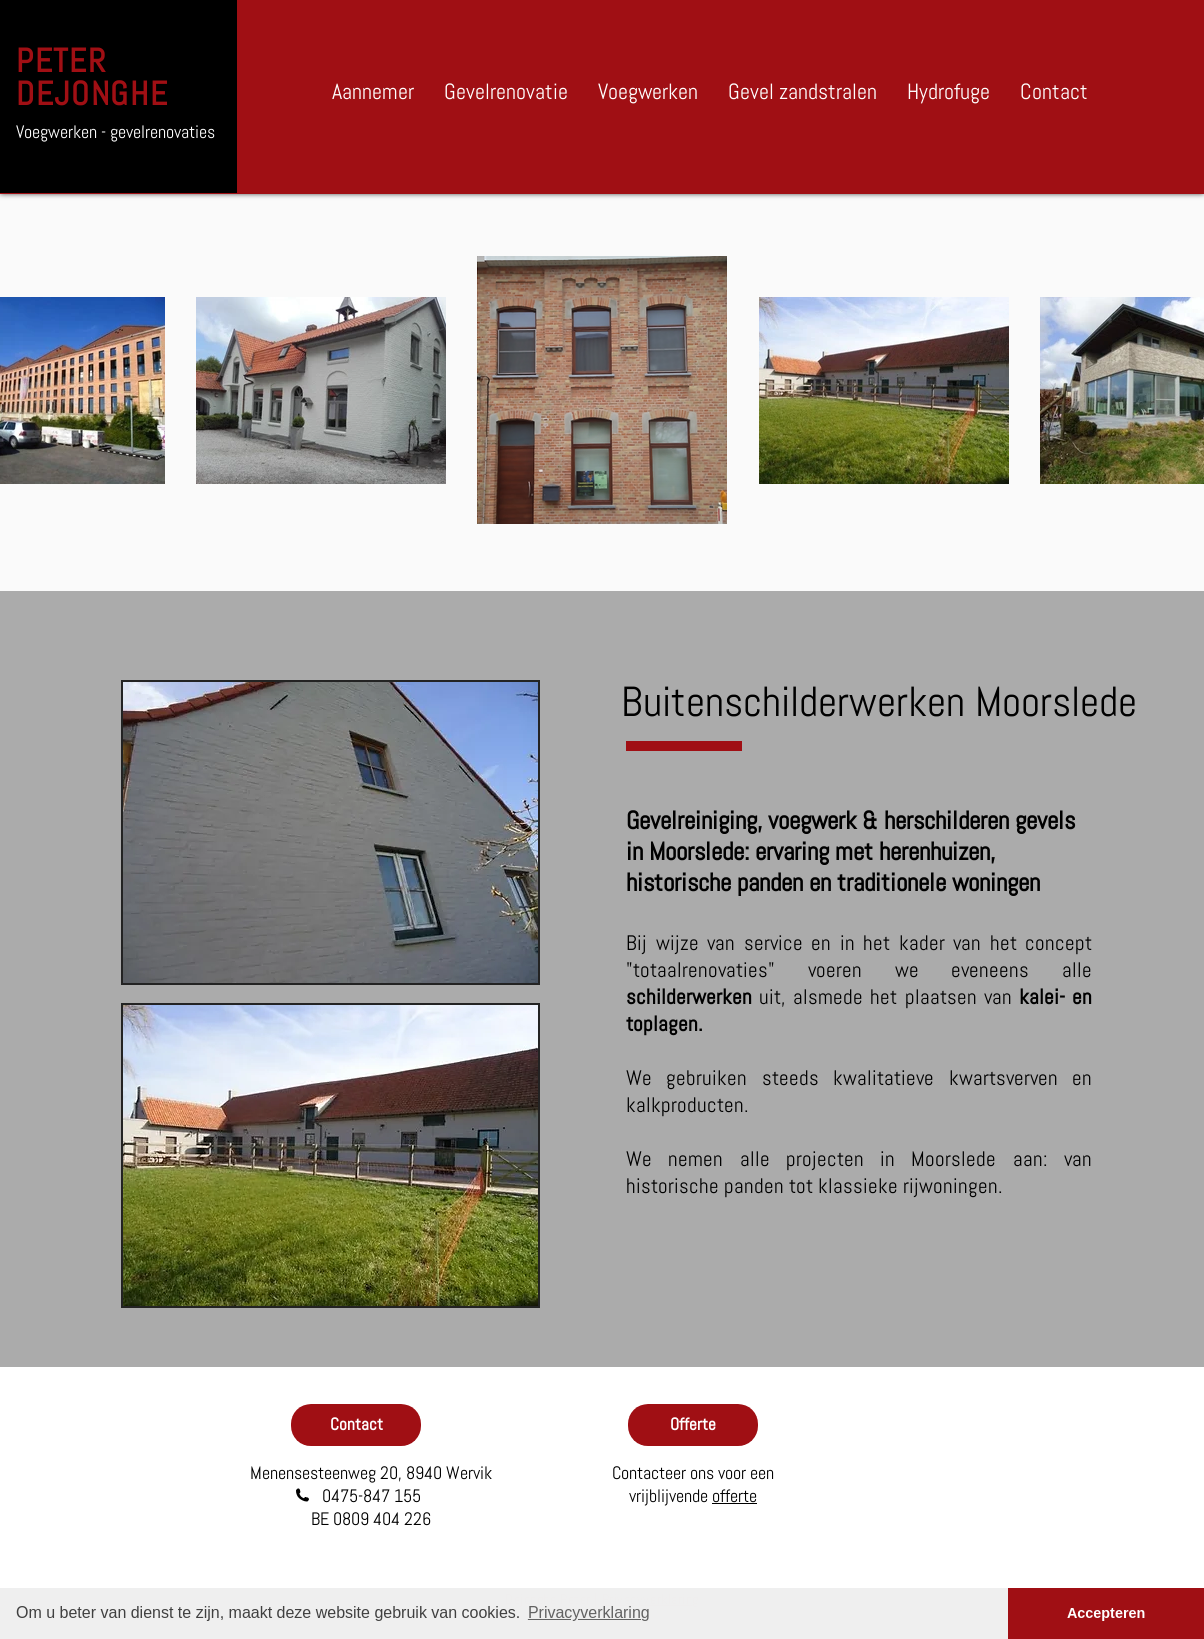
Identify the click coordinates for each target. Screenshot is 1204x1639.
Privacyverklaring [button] (589, 1612)
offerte (734, 1495)
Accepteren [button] (1106, 1613)
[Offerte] (693, 1425)
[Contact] (356, 1425)
